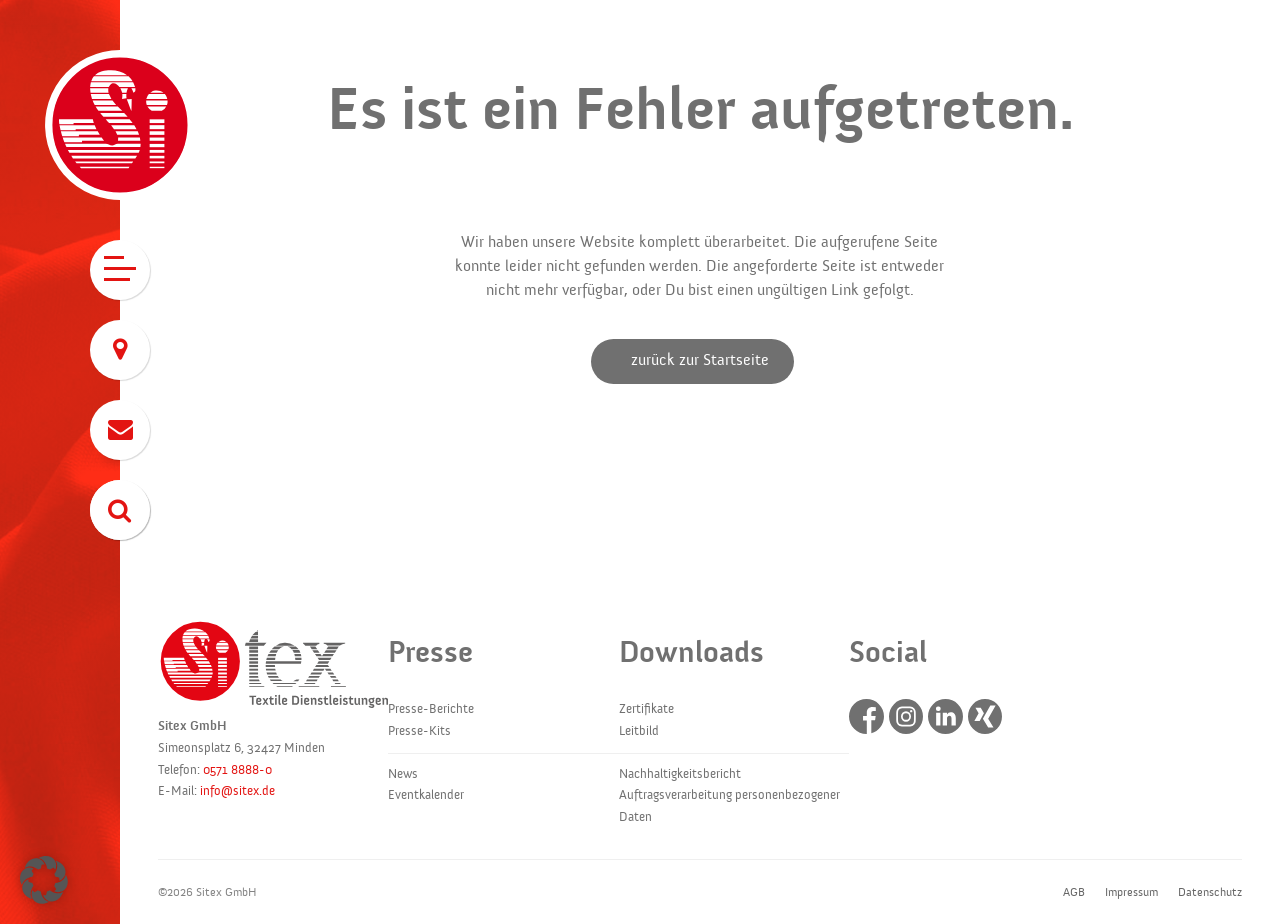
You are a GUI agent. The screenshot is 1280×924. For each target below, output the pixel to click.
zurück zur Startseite (700, 360)
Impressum (1131, 892)
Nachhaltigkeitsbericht (680, 774)
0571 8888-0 (237, 770)
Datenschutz (1210, 892)
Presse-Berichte (431, 709)
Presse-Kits (419, 731)
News (403, 774)
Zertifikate (646, 709)
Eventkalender (426, 795)
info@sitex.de (237, 791)
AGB (1074, 892)
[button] (44, 880)
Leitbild (639, 731)
